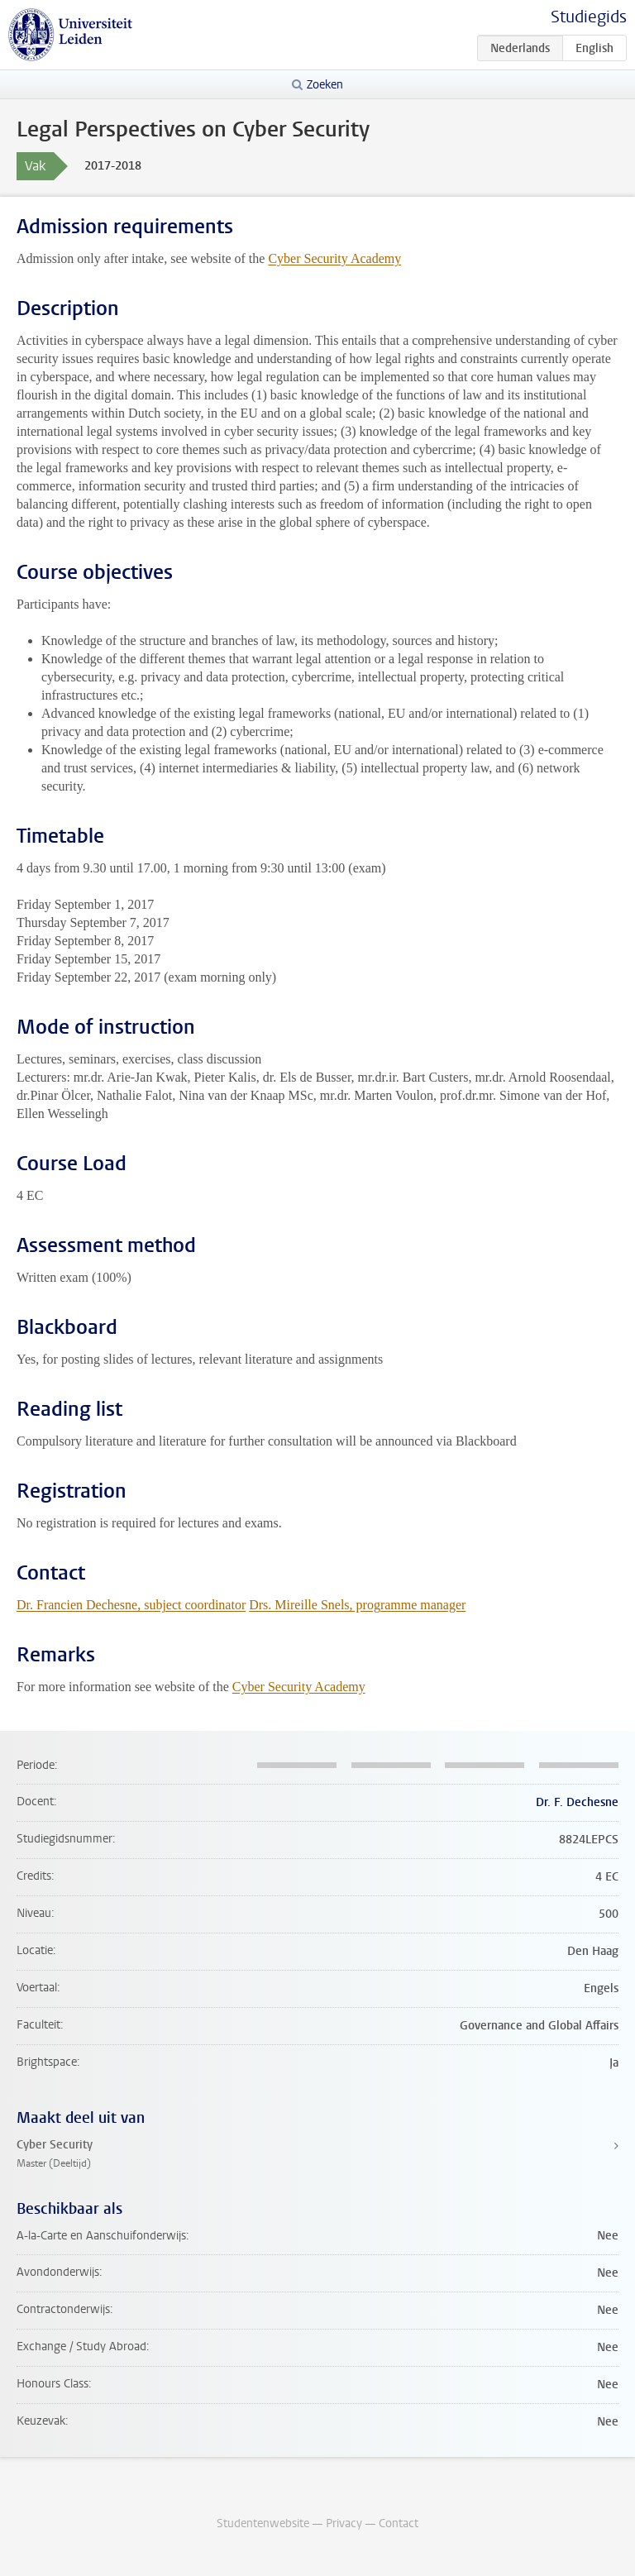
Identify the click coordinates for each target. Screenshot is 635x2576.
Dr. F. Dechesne (577, 1802)
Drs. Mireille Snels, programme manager (357, 1605)
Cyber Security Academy (334, 258)
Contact (398, 2523)
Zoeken (325, 85)
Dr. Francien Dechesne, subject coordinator (131, 1605)
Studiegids (589, 17)
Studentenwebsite (263, 2523)
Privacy (344, 2523)
